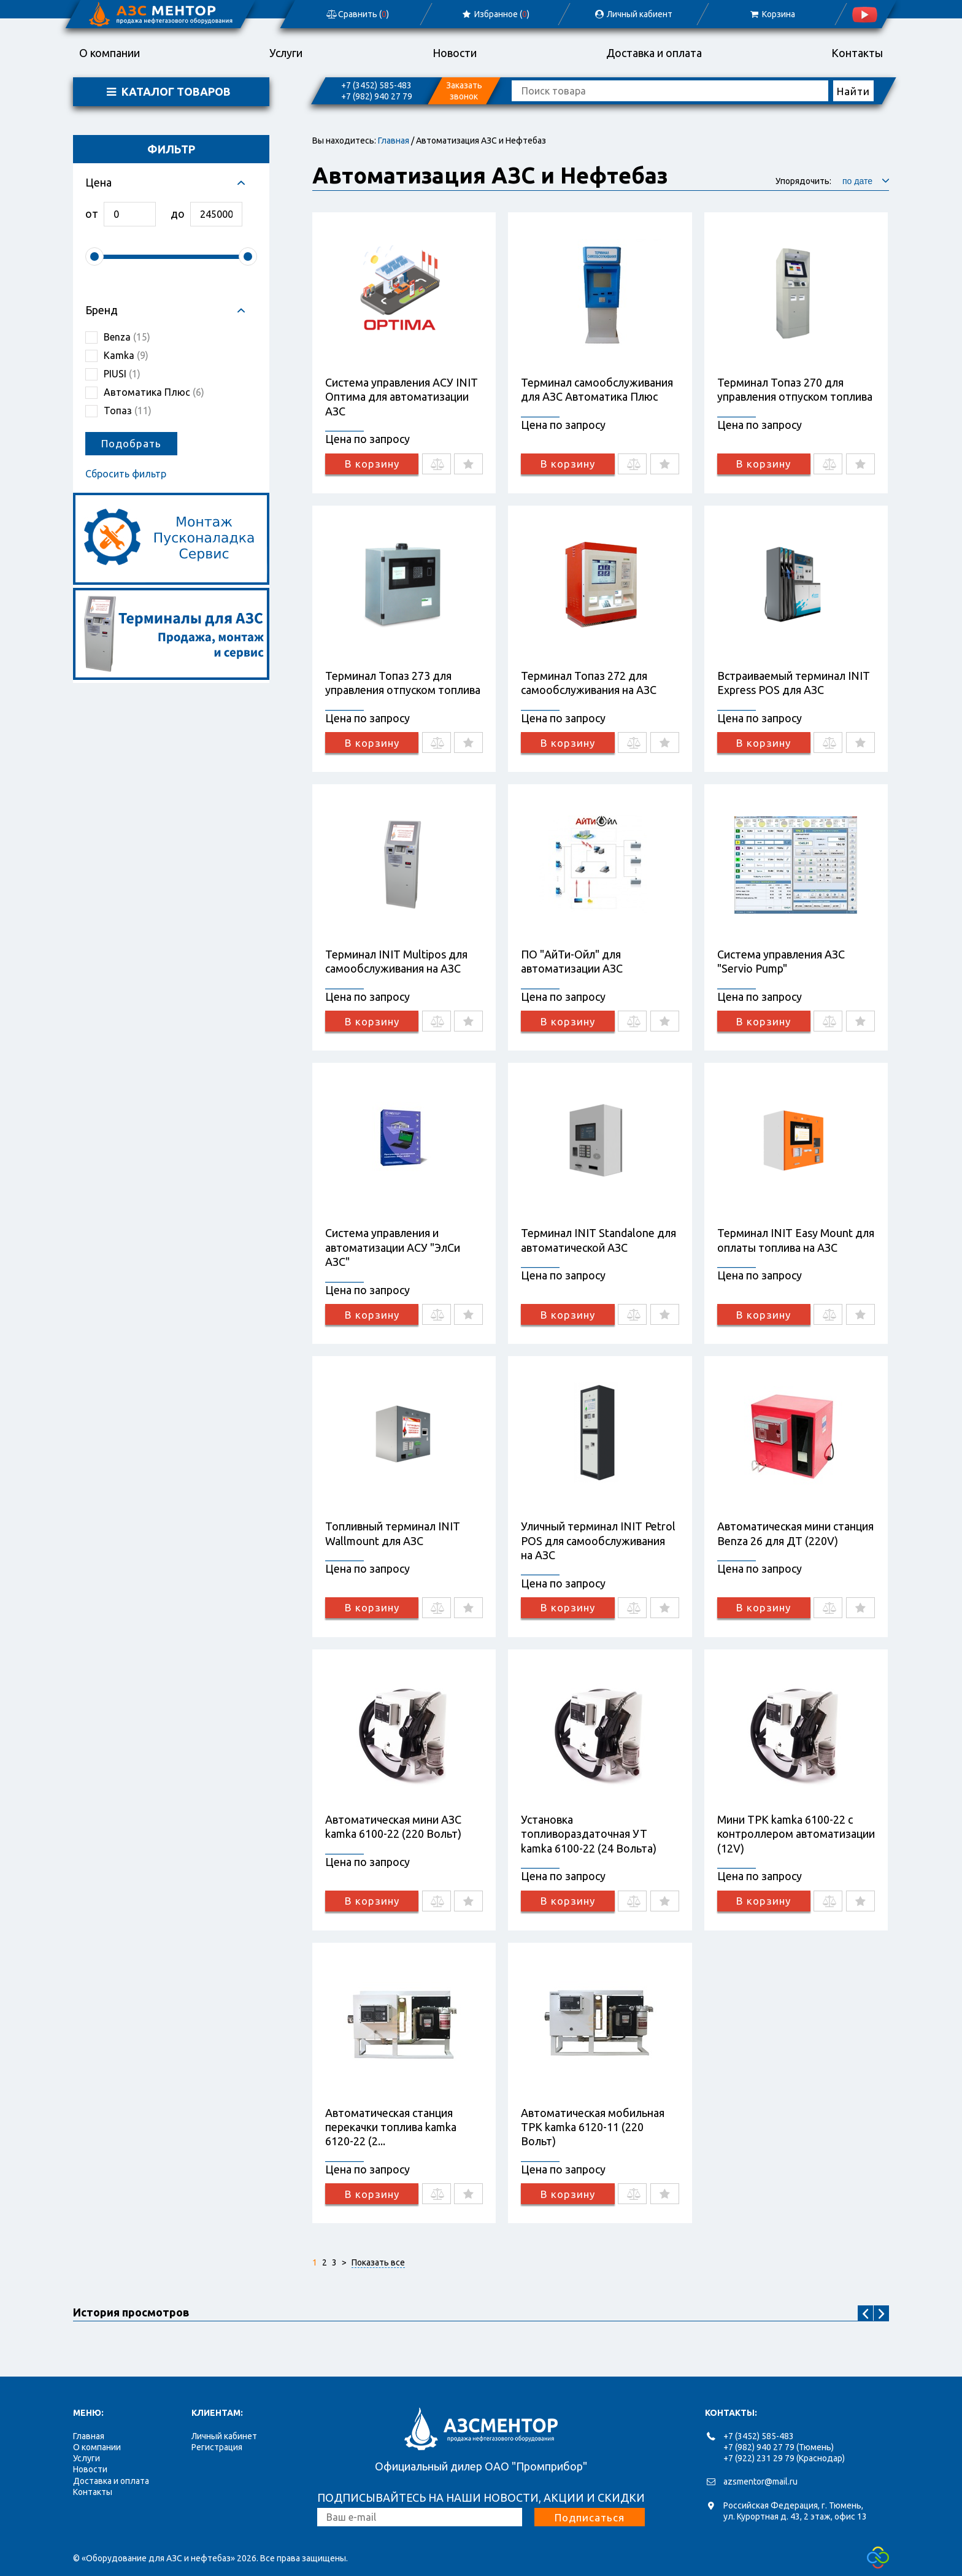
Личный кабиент (633, 14)
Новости (455, 53)
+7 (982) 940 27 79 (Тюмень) (778, 2447)
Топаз (128, 410)
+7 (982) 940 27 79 (376, 96)
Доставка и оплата (654, 53)
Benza (127, 336)
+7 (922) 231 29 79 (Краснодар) (784, 2458)
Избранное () (495, 14)
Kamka (126, 355)
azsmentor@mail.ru (760, 2481)
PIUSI (122, 373)
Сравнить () (357, 14)
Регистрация (216, 2447)
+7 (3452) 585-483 (376, 85)
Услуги (285, 53)
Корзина (771, 14)
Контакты (857, 53)
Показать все (378, 2262)
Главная (393, 140)
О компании (109, 53)
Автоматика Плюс (154, 392)
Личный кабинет (224, 2436)
